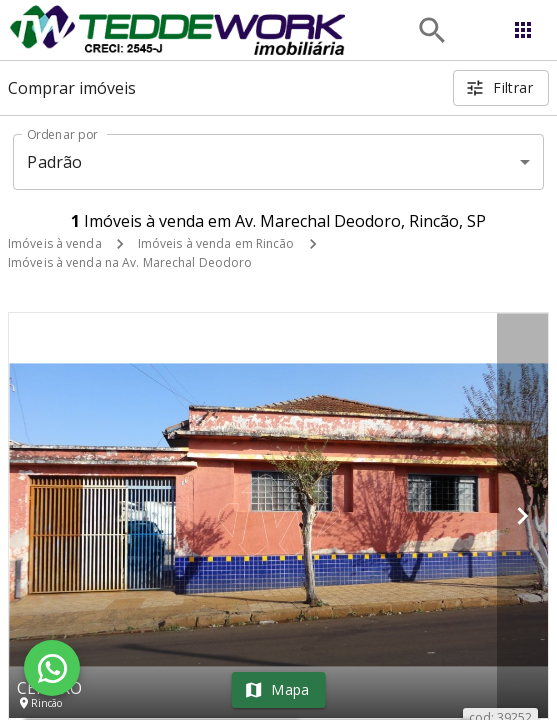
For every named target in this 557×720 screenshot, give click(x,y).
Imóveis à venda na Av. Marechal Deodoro (130, 262)
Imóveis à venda (55, 243)
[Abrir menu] (523, 30)
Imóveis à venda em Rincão (216, 243)
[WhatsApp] (52, 668)
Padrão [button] (54, 162)
